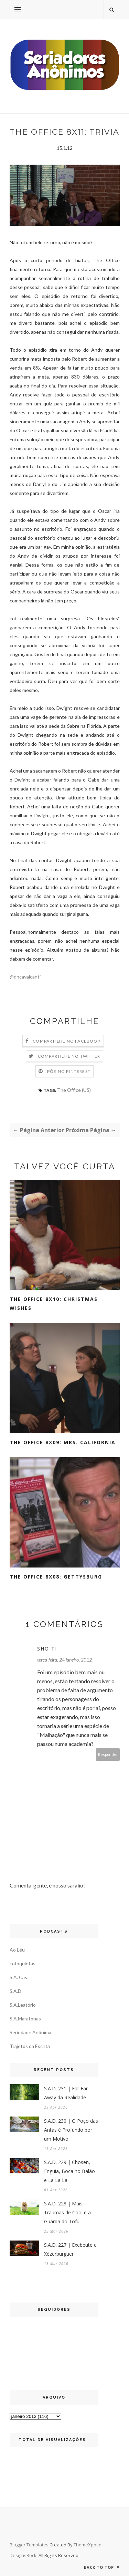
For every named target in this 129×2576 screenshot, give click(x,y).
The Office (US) (74, 1090)
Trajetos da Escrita (30, 2046)
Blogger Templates (29, 2545)
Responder (108, 1754)
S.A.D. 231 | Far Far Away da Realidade (66, 2093)
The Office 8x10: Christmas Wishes (54, 1303)
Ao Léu (17, 1950)
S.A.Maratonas (25, 2018)
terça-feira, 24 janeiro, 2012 (64, 1660)
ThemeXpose (88, 2545)
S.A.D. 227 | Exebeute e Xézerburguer (70, 2249)
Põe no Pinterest (68, 1071)
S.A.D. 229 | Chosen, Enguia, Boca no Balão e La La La (69, 2171)
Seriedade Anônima (30, 2032)
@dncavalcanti (25, 977)
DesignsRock (23, 2555)
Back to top (102, 2567)
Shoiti (47, 1648)
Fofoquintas (22, 1963)
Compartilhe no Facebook (67, 1041)
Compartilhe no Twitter (69, 1056)
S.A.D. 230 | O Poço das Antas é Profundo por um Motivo (71, 2130)
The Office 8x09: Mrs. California (63, 1442)
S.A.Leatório (23, 2005)
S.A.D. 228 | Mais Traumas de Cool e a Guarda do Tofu (67, 2212)
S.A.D (15, 1991)
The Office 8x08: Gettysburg (56, 1576)
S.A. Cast (19, 1977)
